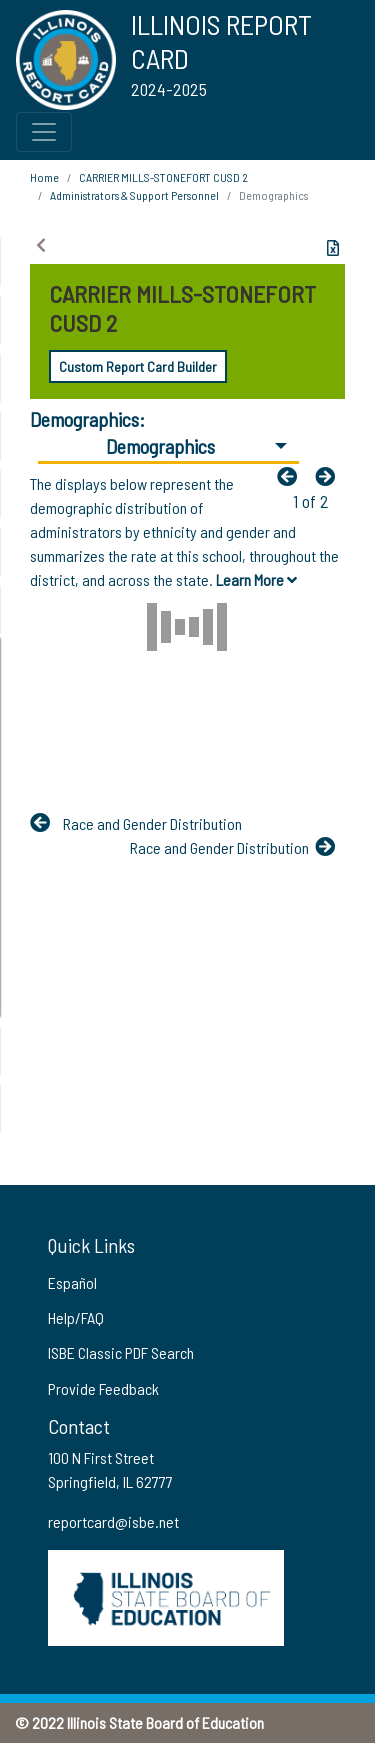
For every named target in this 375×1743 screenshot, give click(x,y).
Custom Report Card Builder (138, 366)
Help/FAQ (76, 1317)
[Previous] (292, 476)
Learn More (256, 579)
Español (72, 1282)
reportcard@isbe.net (113, 1521)
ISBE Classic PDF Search (121, 1352)
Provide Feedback (103, 1388)
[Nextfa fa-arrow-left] (330, 476)
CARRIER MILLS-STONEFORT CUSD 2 (163, 177)
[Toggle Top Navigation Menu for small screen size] (44, 132)
